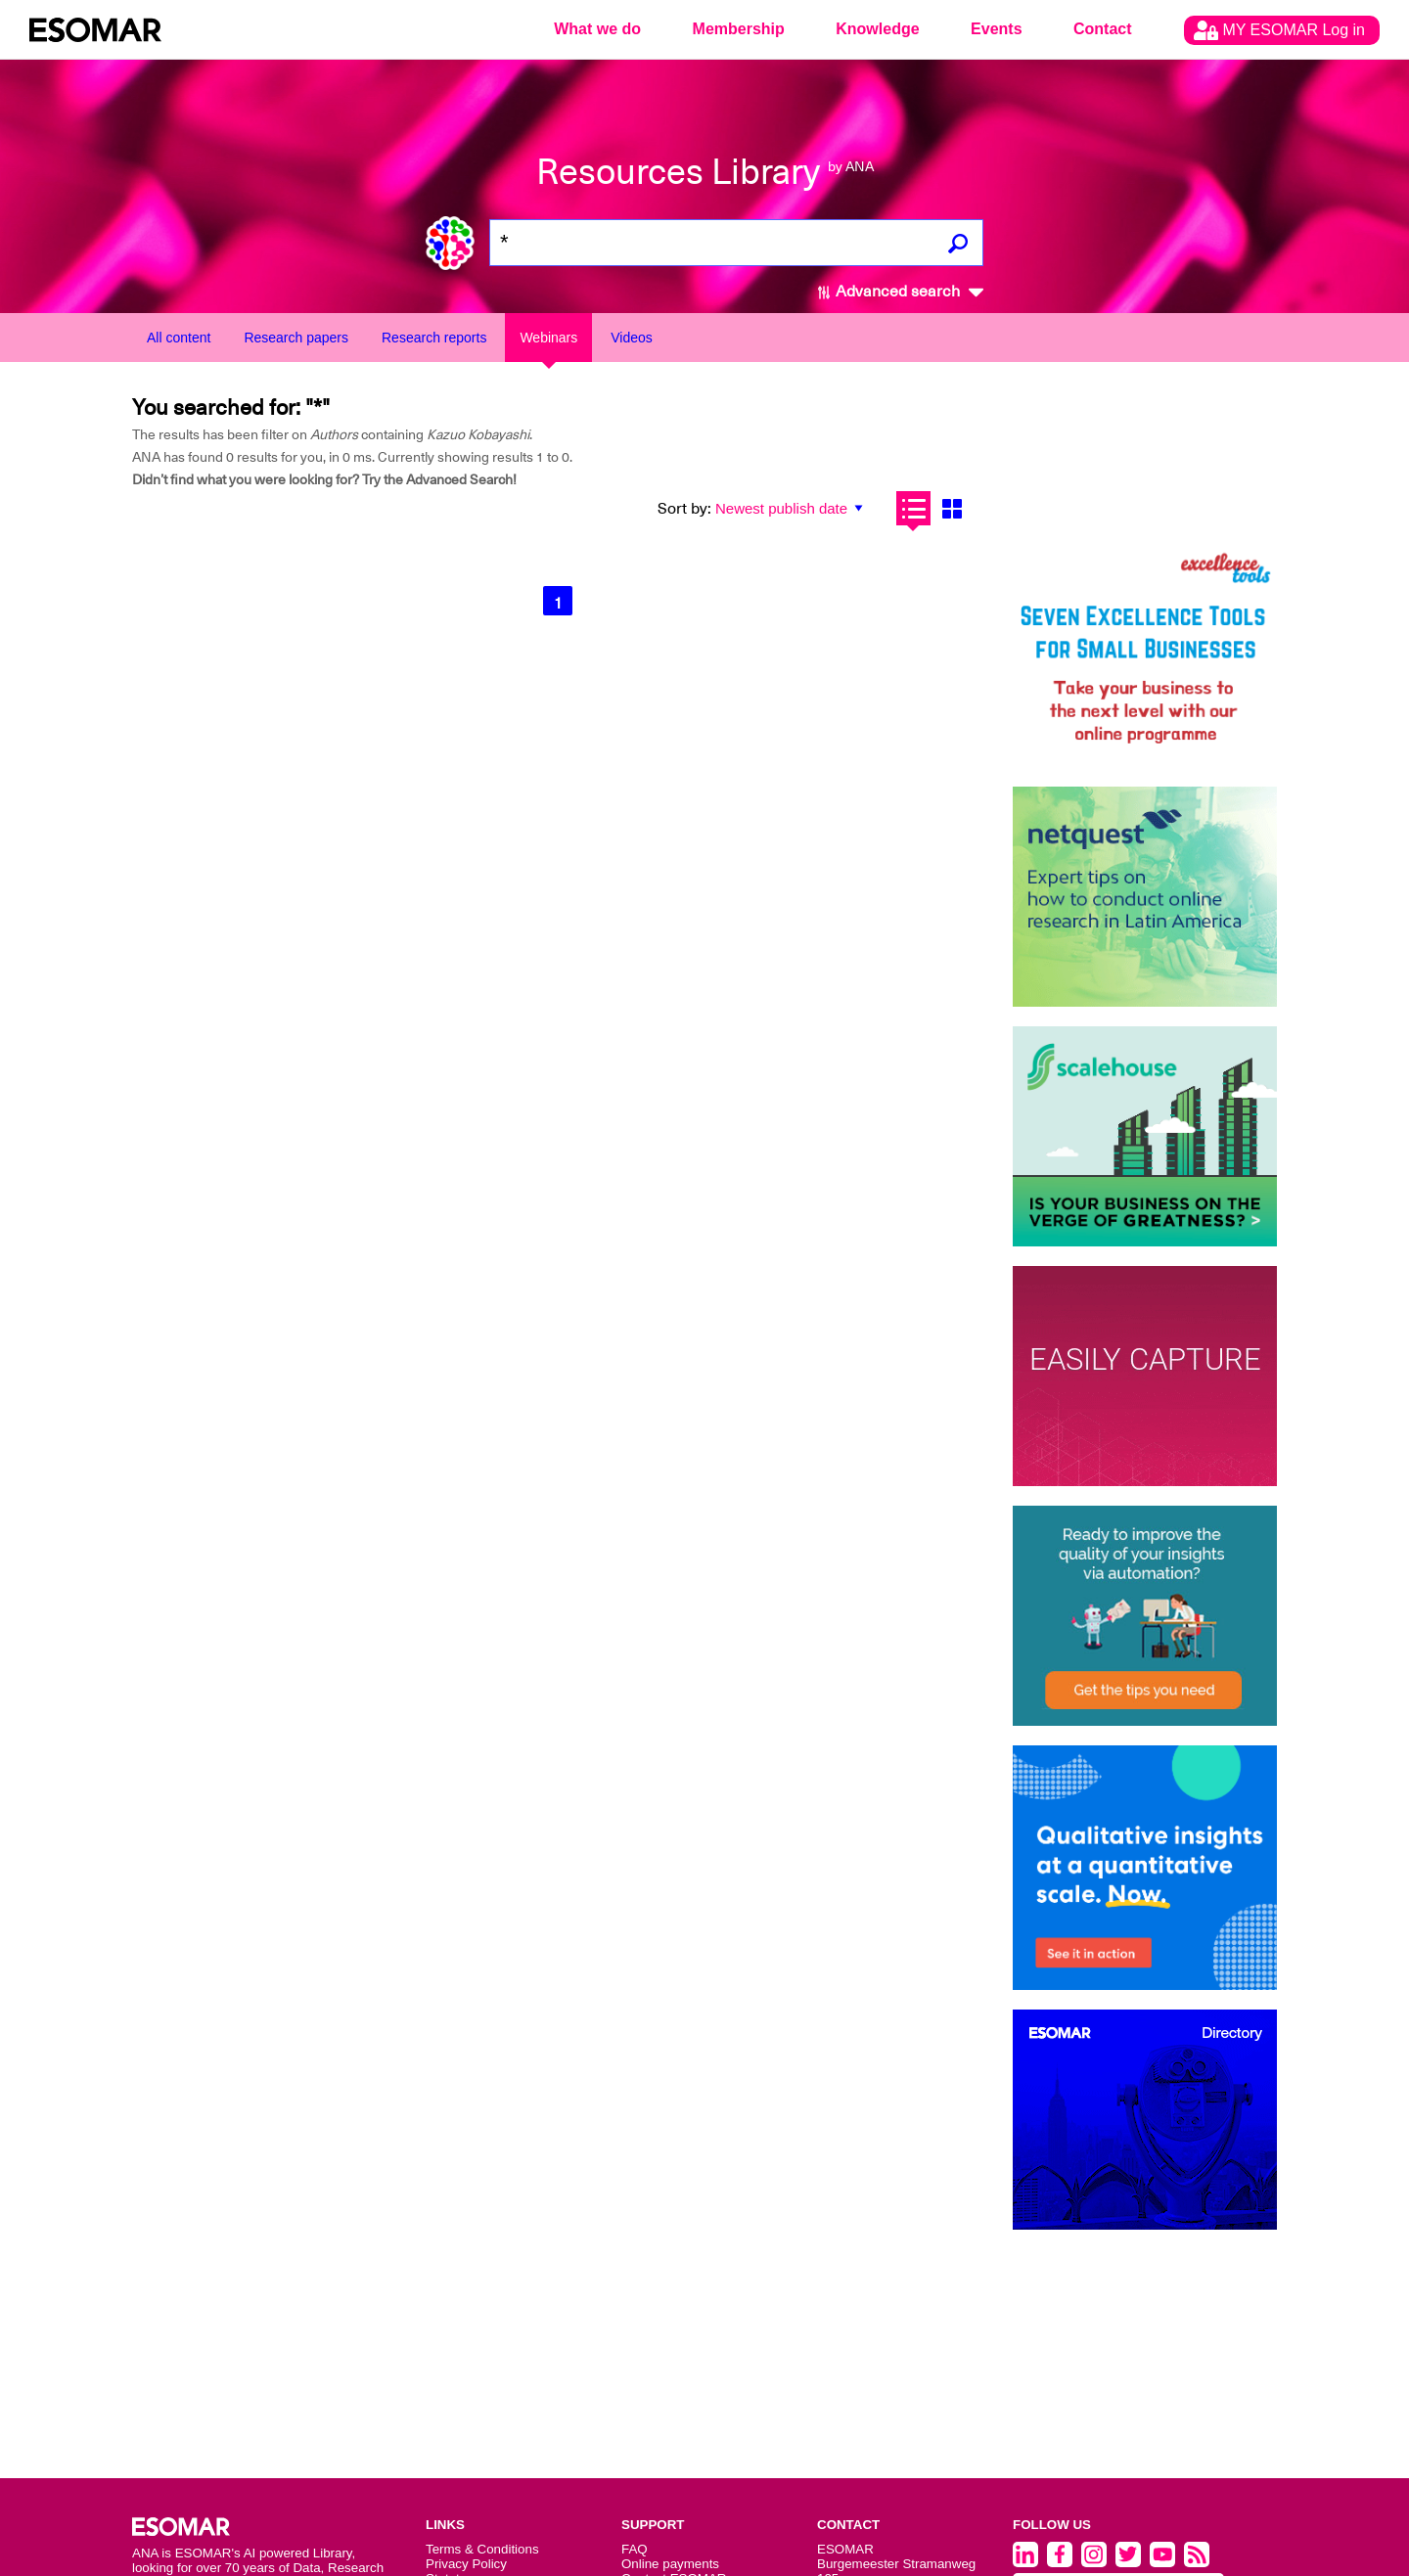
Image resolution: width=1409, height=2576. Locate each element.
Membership (739, 29)
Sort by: (684, 509)
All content (178, 337)
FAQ (634, 2549)
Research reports (434, 337)
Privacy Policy (466, 2563)
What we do (597, 29)
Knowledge (877, 29)
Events (996, 29)
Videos (632, 337)
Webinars (548, 337)
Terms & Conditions (482, 2549)
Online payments (670, 2563)
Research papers (296, 337)
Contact (1102, 29)
